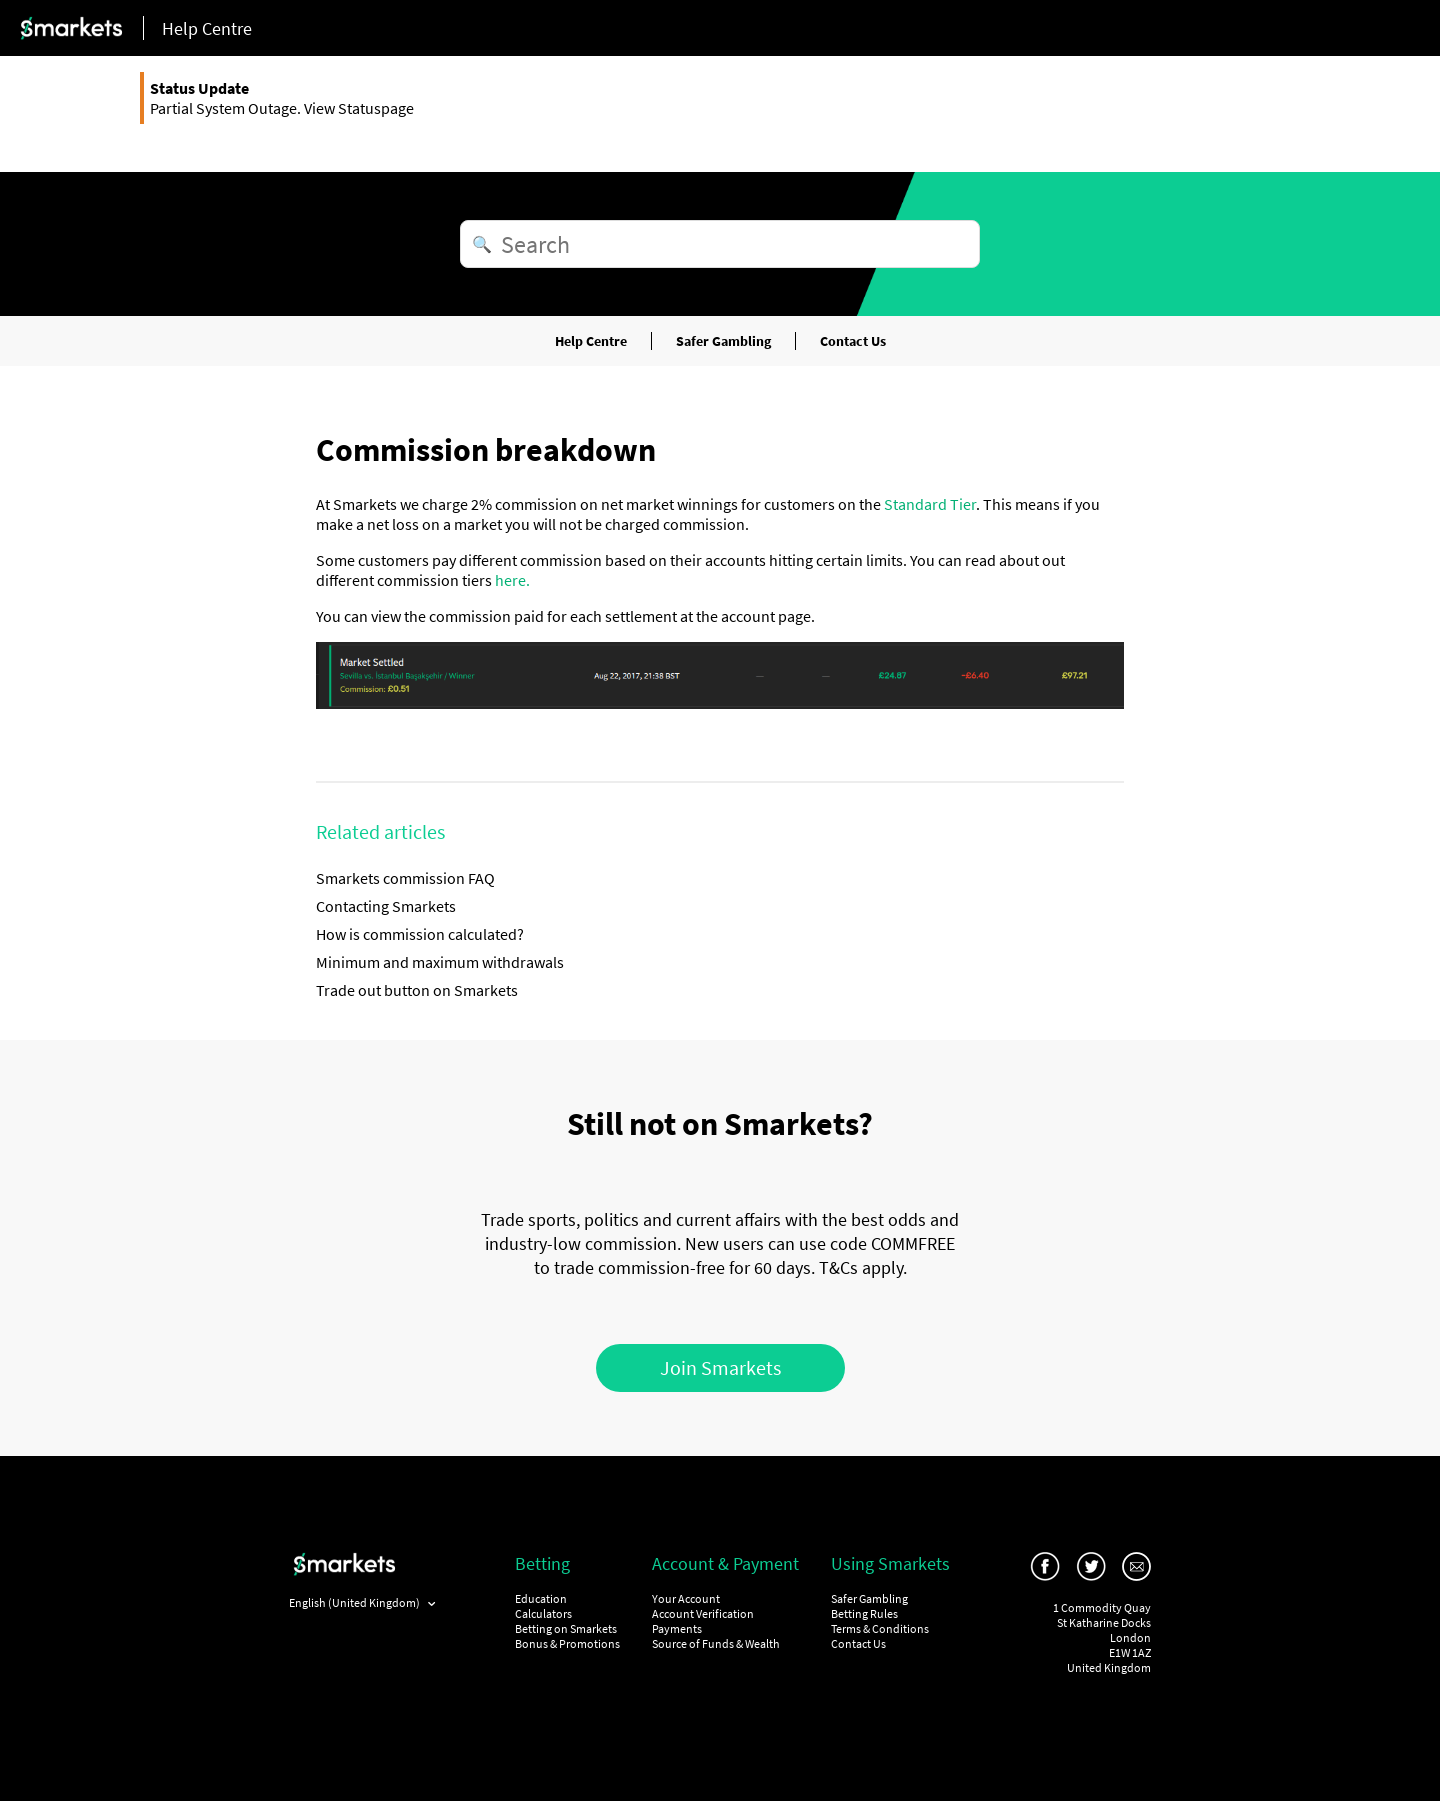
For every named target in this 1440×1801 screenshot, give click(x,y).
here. (512, 580)
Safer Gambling (723, 341)
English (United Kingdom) (355, 1602)
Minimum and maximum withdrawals (440, 962)
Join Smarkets (720, 1367)
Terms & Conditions (880, 1628)
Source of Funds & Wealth (716, 1643)
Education (541, 1598)
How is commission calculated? (420, 934)
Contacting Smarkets (386, 906)
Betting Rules (864, 1613)
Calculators (543, 1613)
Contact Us (853, 341)
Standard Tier (930, 504)
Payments (677, 1628)
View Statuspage (359, 108)
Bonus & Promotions (567, 1643)
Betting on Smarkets (566, 1628)
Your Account (686, 1598)
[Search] (720, 244)
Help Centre (591, 341)
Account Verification (703, 1613)
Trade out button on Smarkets (417, 990)
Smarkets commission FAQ (405, 878)
